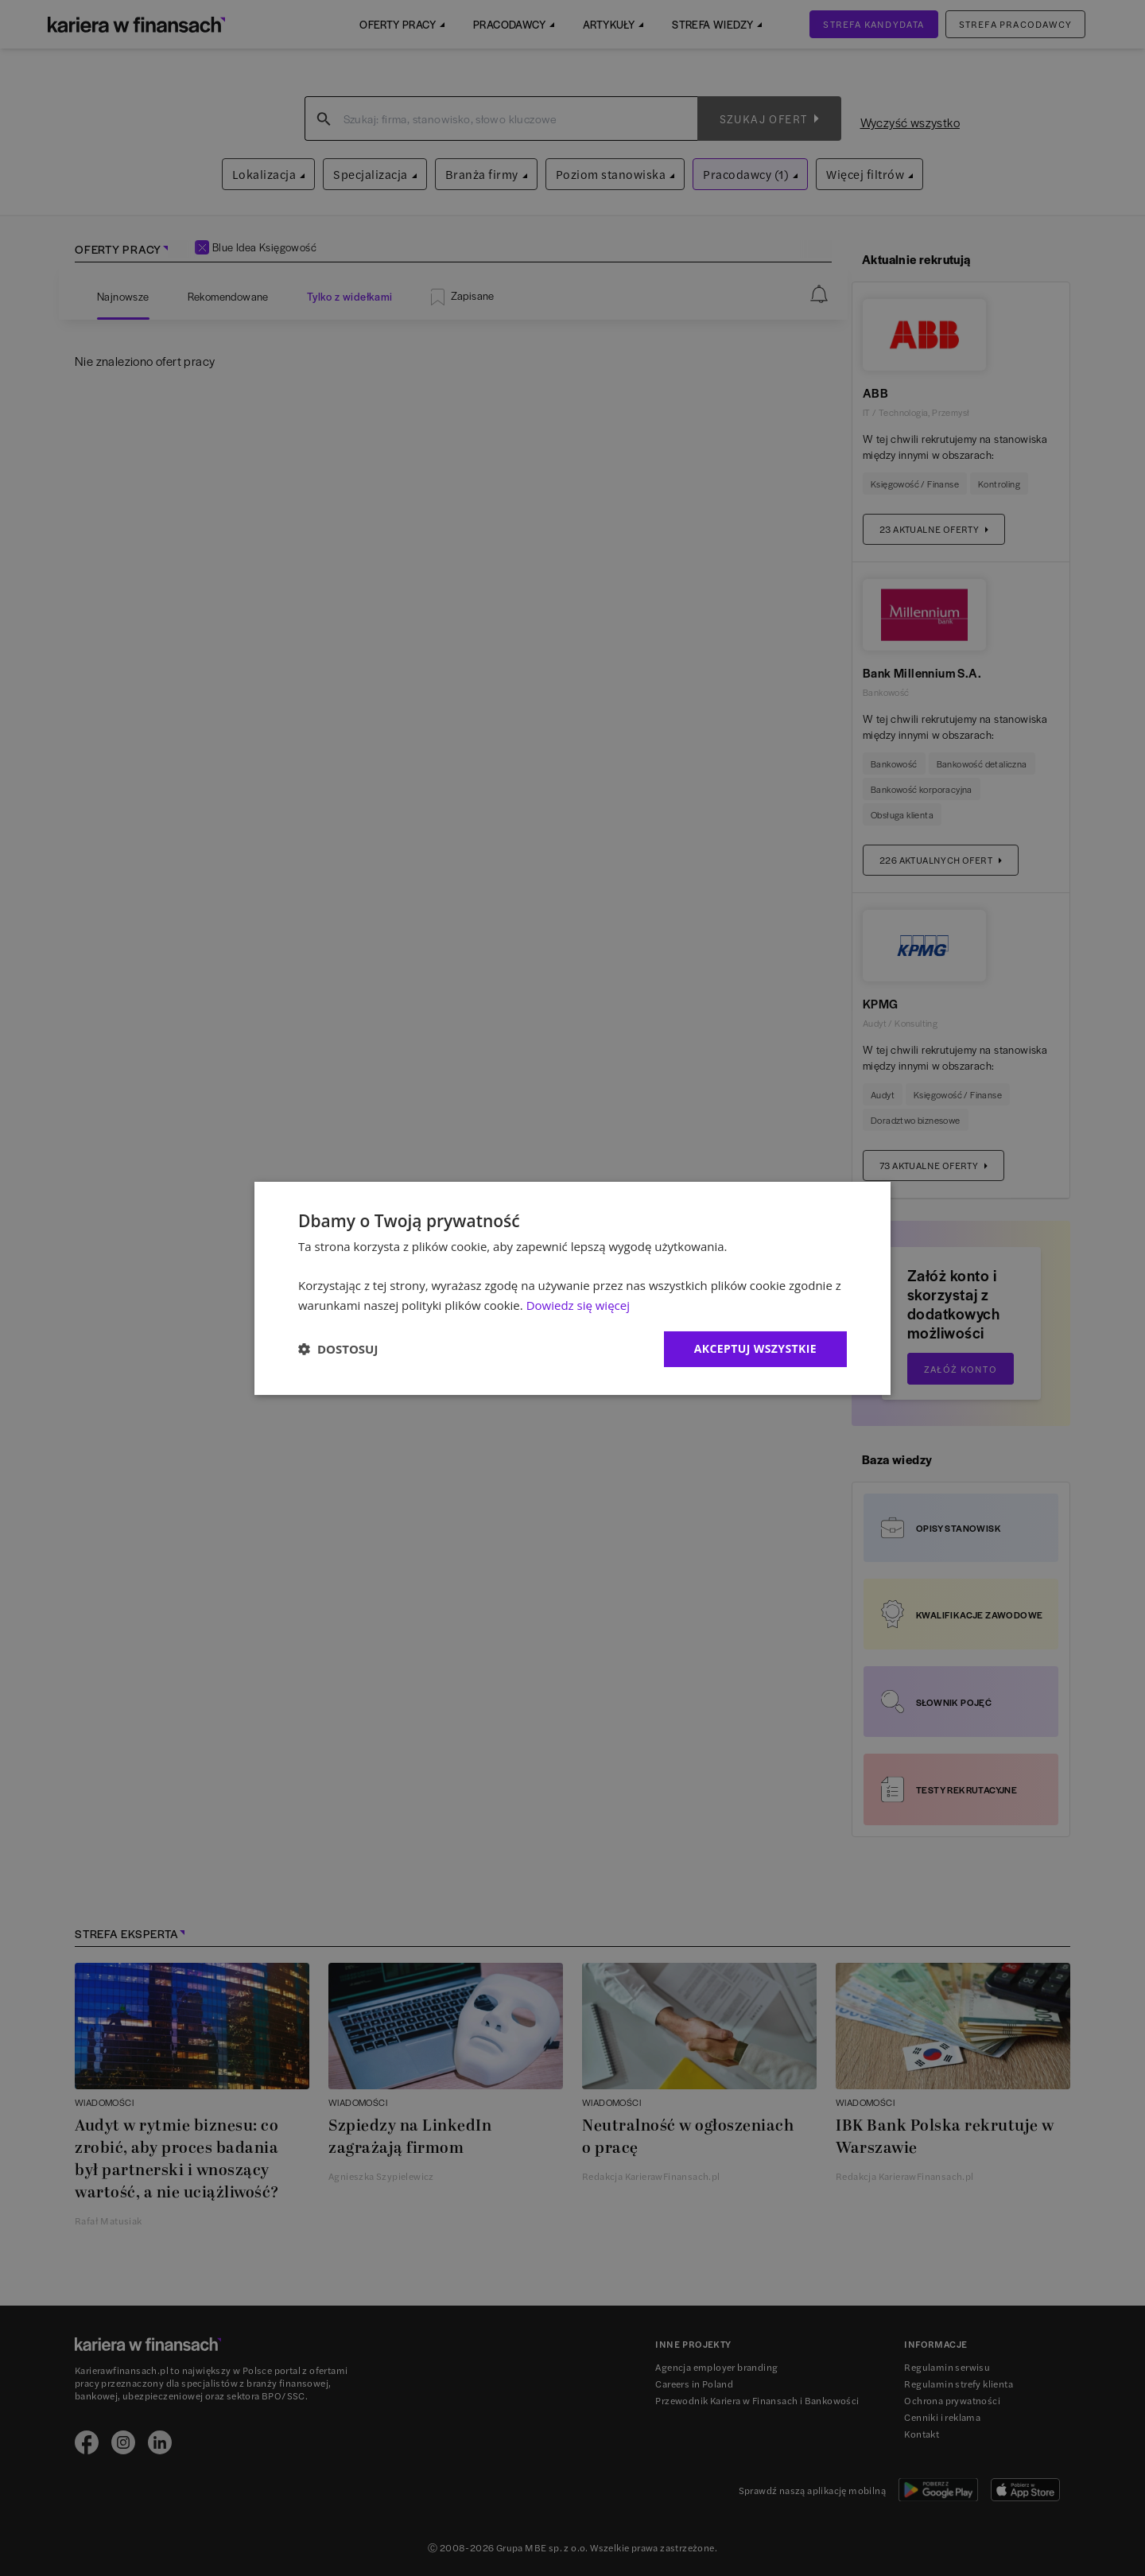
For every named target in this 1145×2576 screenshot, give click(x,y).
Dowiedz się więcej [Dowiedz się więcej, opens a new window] (578, 1305)
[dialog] (572, 1287)
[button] (338, 1349)
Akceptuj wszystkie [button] (755, 1348)
